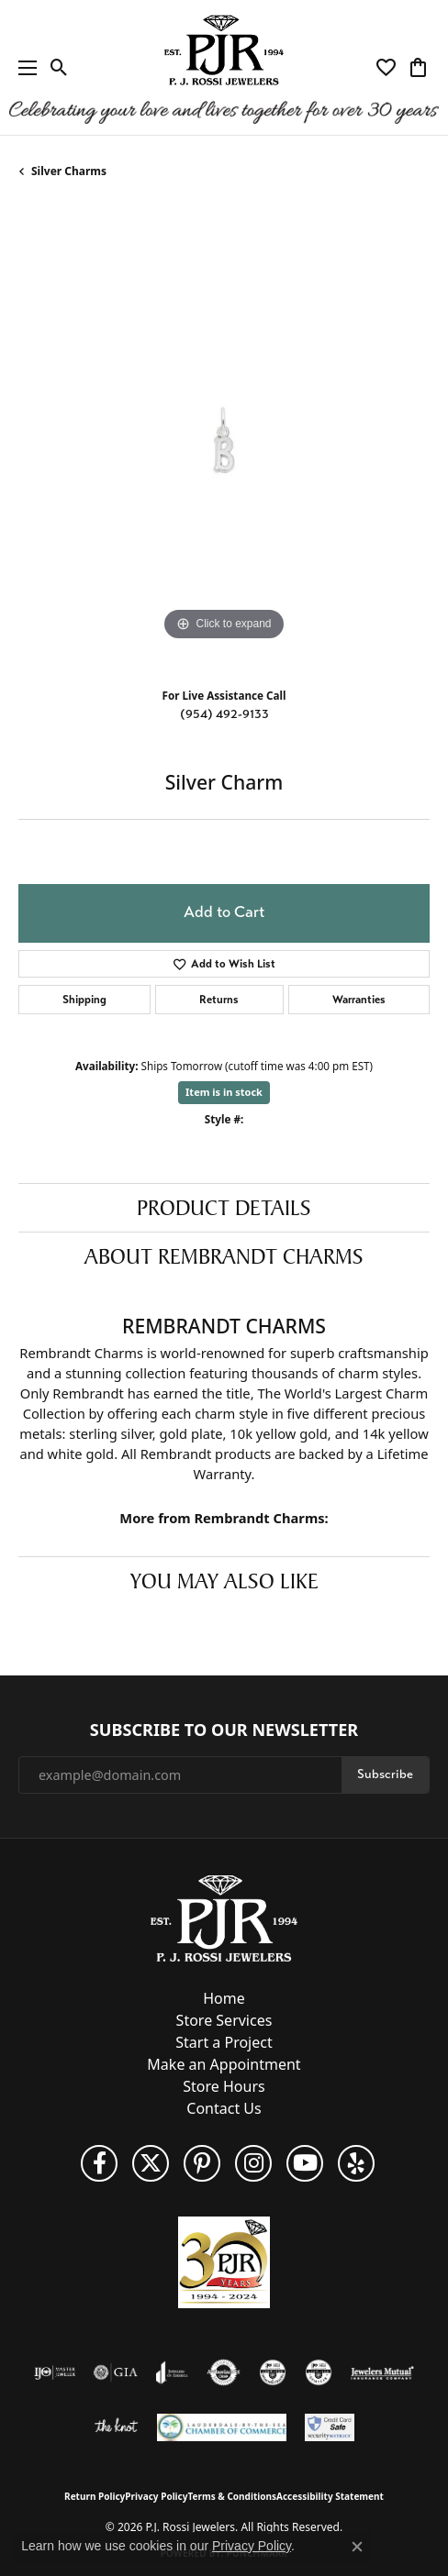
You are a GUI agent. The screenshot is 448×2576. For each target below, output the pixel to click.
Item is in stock (224, 1092)
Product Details (224, 1208)
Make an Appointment (223, 2064)
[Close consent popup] (357, 2546)
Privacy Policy (156, 2496)
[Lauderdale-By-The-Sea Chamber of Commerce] (221, 2427)
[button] (59, 68)
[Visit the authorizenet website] (224, 2372)
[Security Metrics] (330, 2427)
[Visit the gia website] (116, 2372)
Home (224, 1998)
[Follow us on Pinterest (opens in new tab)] (202, 2163)
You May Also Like (224, 1581)
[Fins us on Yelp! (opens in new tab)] (356, 2163)
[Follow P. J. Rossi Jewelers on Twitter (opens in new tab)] (150, 2163)
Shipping (84, 999)
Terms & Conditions (231, 2496)
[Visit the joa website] (172, 2372)
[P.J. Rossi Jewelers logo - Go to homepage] (224, 67)
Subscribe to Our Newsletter (224, 1730)
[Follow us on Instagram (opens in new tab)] (253, 2163)
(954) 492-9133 (224, 714)
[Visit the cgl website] (318, 2372)
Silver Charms (68, 171)
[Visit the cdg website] (272, 2372)
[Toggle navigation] (23, 67)
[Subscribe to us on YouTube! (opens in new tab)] (304, 2163)
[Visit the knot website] (116, 2427)
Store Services (224, 2020)
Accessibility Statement (330, 2496)
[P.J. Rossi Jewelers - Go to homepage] (224, 1917)
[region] (224, 440)
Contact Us (223, 2108)
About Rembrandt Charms (224, 1256)
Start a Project (223, 2042)
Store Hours (223, 2086)
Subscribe (385, 1774)
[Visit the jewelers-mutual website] (382, 2372)
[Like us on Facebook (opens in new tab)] (99, 2163)
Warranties (359, 999)
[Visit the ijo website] (54, 2372)
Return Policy (94, 2496)
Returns (219, 999)
